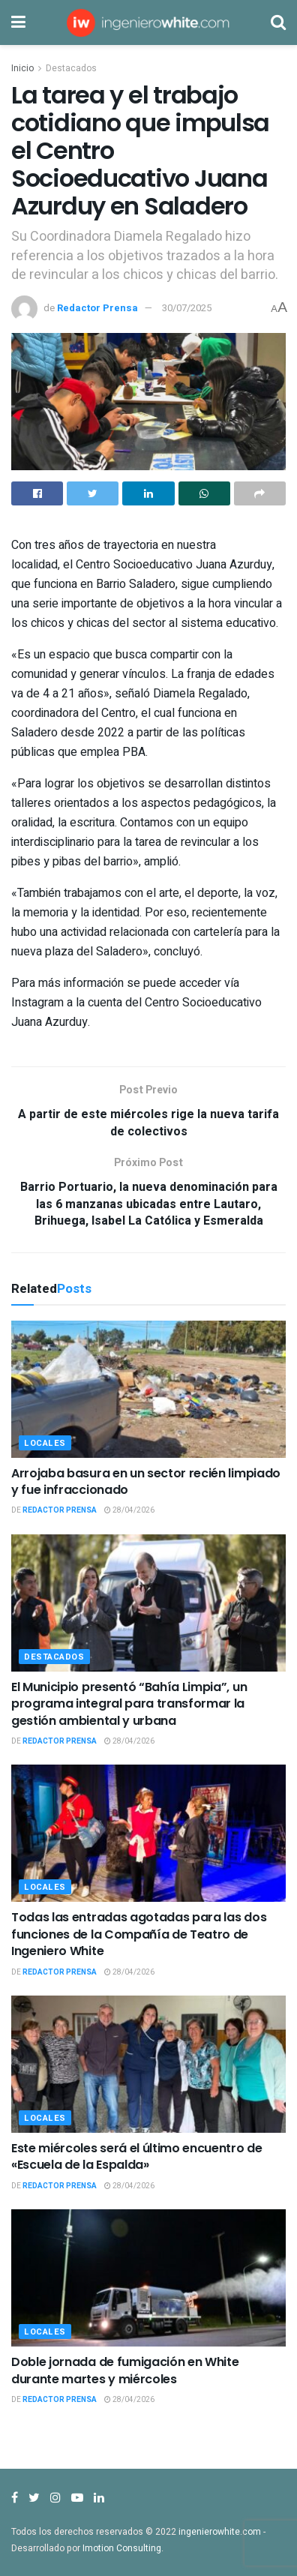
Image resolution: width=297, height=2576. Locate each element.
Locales (45, 1443)
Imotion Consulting (121, 2548)
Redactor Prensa (97, 308)
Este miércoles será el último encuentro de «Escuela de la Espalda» (136, 2156)
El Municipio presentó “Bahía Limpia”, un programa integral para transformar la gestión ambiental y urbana (129, 1703)
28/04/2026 (129, 1510)
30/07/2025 (187, 308)
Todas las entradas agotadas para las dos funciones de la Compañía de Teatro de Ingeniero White (138, 1934)
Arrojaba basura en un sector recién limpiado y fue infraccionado (145, 1481)
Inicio (22, 68)
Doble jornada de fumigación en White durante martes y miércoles (124, 2370)
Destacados (71, 68)
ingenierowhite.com (219, 2532)
